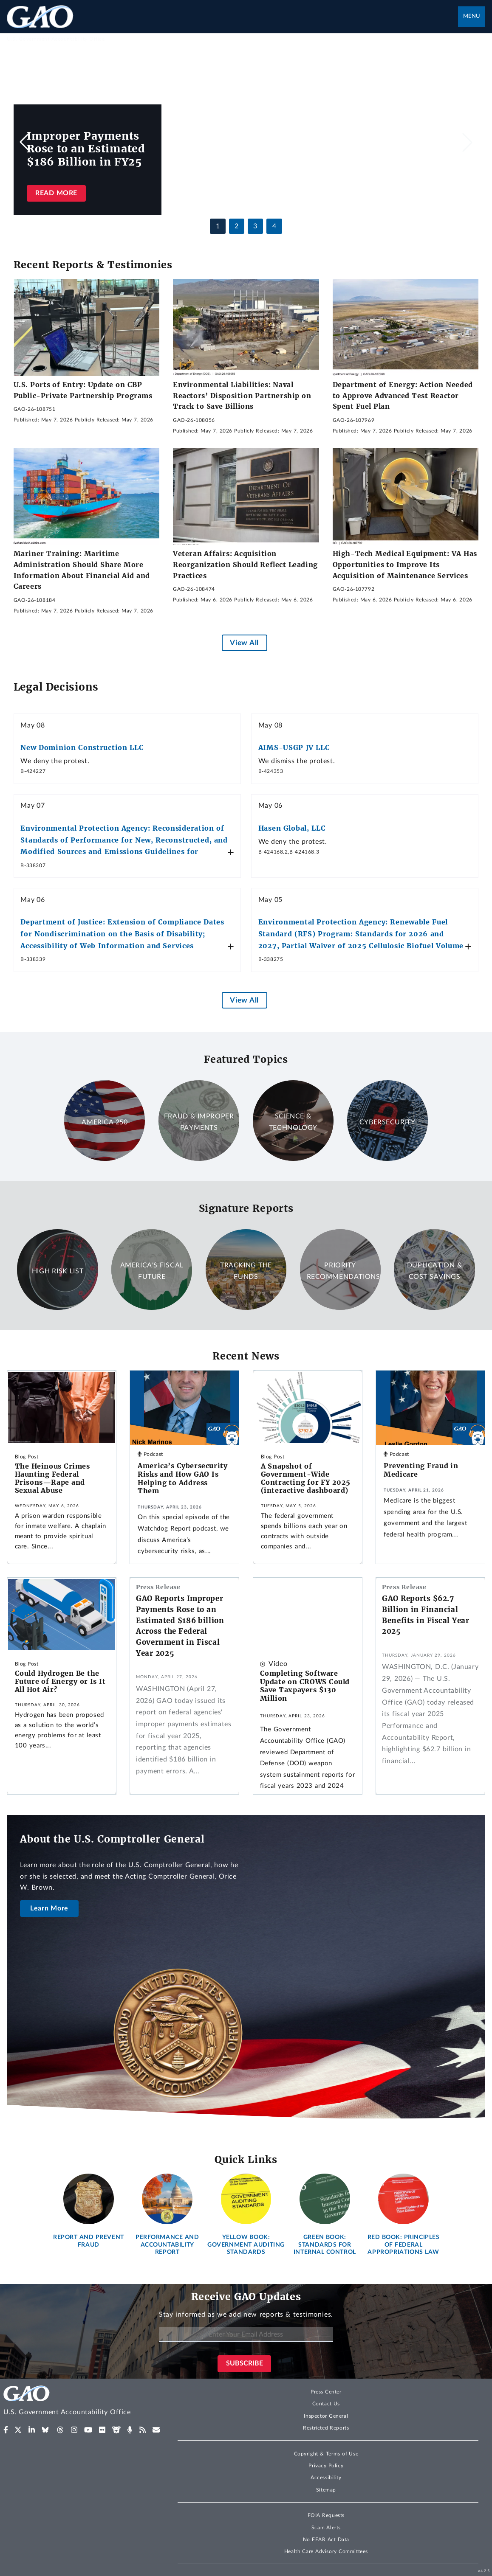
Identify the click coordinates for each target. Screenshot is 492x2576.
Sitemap (326, 2489)
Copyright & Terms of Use (326, 2453)
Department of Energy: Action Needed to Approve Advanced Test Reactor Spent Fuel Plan (403, 395)
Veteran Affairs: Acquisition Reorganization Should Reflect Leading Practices (245, 564)
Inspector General (326, 2416)
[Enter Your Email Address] (246, 2334)
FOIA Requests (326, 2515)
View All (244, 642)
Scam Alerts (326, 2527)
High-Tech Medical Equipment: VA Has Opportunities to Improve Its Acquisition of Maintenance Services (405, 564)
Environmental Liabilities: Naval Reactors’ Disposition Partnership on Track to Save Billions (242, 395)
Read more (56, 193)
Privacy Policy (325, 2465)
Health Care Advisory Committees (326, 2551)
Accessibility (326, 2477)
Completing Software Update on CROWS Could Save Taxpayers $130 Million (305, 1685)
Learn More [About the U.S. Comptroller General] (49, 1908)
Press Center (326, 2391)
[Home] (82, 2401)
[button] (467, 142)
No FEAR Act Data (326, 2539)
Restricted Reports (326, 2427)
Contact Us (326, 2403)
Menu (471, 16)
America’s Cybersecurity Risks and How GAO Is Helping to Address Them (182, 1478)
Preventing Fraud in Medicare (421, 1469)
